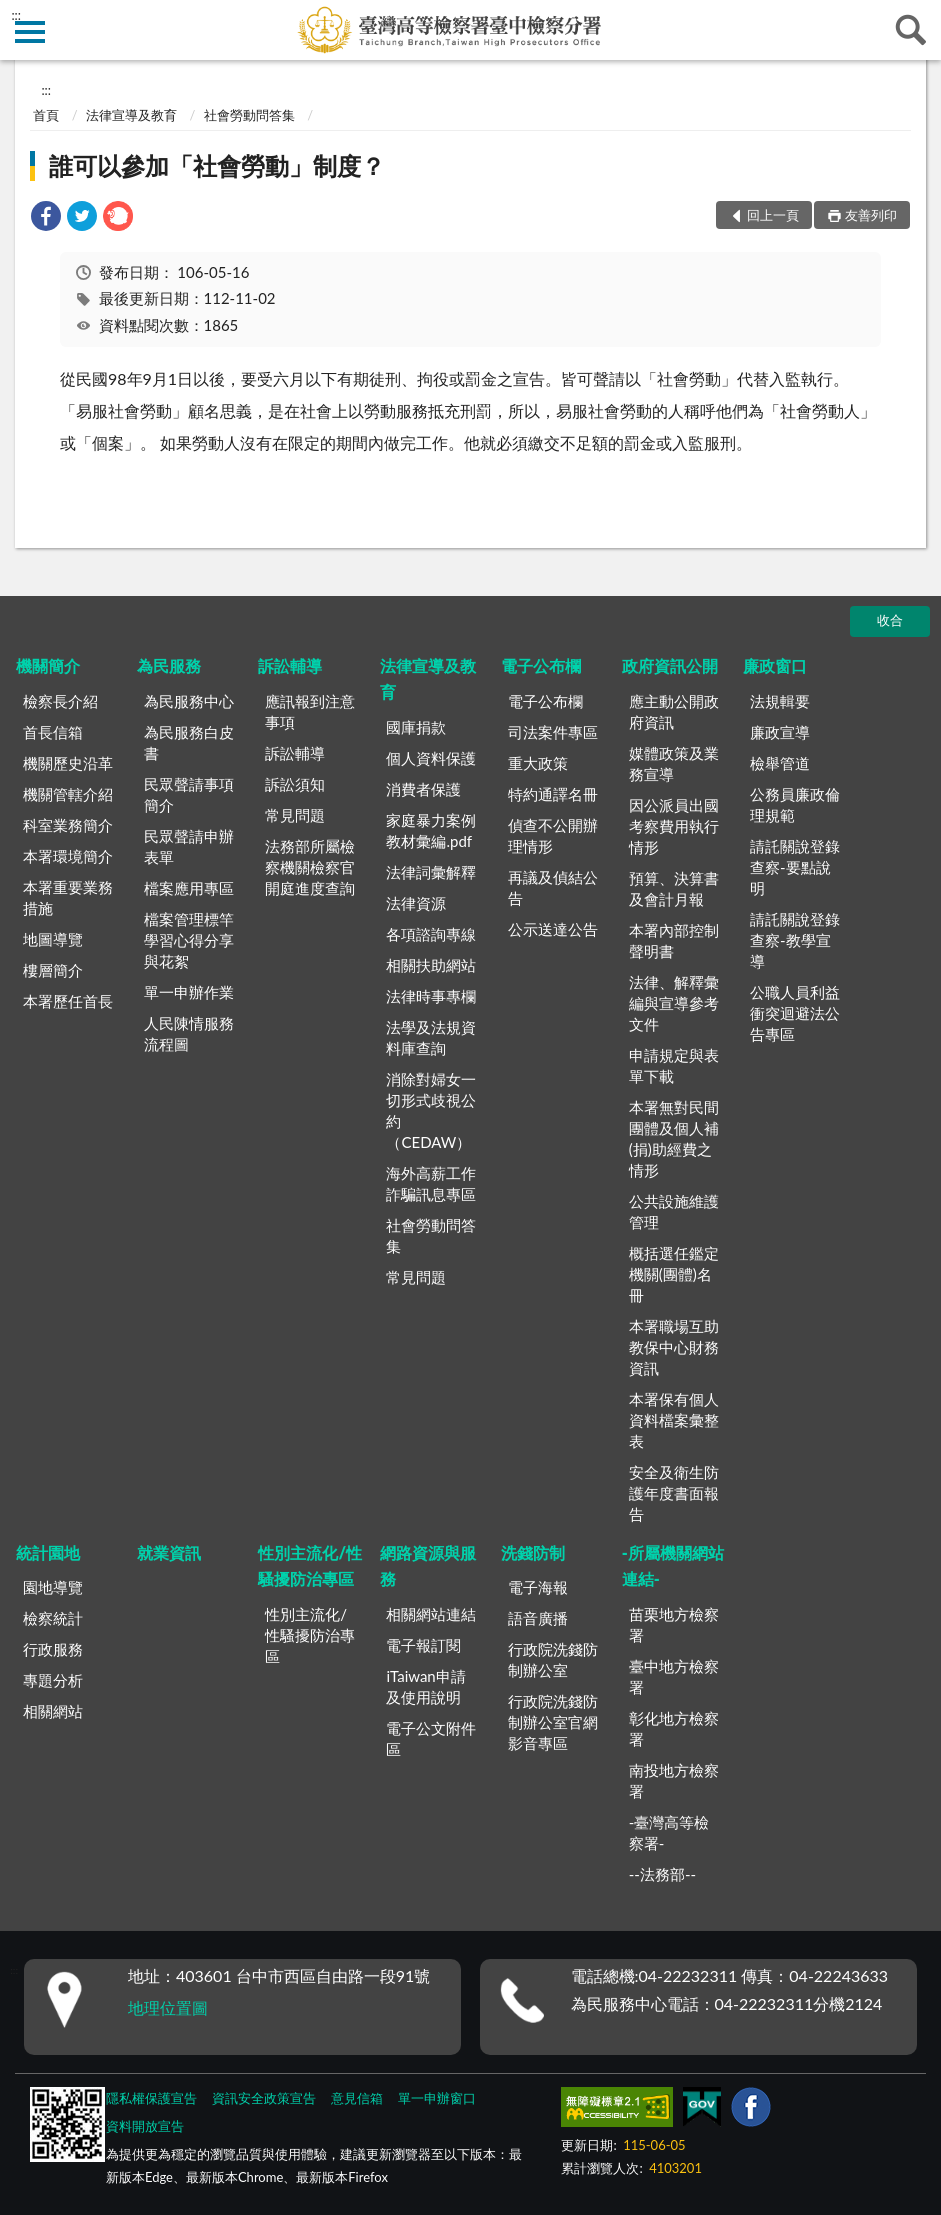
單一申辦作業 (189, 992)
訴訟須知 (295, 784)
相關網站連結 (431, 1614)
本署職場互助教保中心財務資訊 (674, 1347)
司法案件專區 (553, 732)
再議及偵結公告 (553, 887)
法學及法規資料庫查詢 (431, 1037)
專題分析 (53, 1680)
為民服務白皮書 (189, 742)
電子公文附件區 (431, 1738)
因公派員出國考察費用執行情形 (674, 826)
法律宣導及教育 (131, 115)
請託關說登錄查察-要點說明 (795, 867)
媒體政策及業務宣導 (674, 763)
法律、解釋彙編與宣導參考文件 (674, 1003)
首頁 (46, 115)
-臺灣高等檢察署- (669, 1832)
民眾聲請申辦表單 (189, 846)
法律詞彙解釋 (431, 872)
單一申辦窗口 (437, 2098)
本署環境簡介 (68, 856)
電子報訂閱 (423, 1645)
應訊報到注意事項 (310, 711)
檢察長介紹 (60, 701)
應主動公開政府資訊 (674, 711)
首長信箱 (53, 732)
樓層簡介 (53, 970)
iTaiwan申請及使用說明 (425, 1686)
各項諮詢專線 (431, 934)
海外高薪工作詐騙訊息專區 (431, 1183)
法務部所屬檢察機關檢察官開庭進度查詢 (310, 867)
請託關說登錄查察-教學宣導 (795, 940)
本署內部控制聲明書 (674, 940)
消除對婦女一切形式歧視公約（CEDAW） (431, 1110)
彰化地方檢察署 (674, 1728)
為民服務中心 (189, 701)
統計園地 (48, 1552)
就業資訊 (169, 1552)
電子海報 (538, 1587)
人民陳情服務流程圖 (189, 1033)
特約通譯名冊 (553, 794)
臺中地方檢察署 (674, 1676)
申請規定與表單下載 (674, 1065)
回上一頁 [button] (773, 215)
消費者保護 (423, 789)
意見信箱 (357, 2098)
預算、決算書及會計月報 (674, 888)
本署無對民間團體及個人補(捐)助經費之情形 (674, 1138)
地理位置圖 (168, 2007)
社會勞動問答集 (249, 115)
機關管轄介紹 (68, 794)
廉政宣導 (780, 732)
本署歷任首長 (68, 1001)
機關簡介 (48, 665)
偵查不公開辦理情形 (553, 835)
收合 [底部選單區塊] (890, 620)
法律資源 (416, 903)
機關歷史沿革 (68, 763)
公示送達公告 (553, 929)
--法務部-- (662, 1874)
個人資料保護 (431, 758)
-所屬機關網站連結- (673, 1565)
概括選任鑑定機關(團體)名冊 (674, 1274)
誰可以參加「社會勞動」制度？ (217, 165)
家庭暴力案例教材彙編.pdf (431, 830)
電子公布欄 (541, 665)
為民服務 (169, 665)
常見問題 (295, 815)
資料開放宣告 (145, 2126)
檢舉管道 (780, 763)
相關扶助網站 (431, 965)
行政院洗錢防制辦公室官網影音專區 (553, 1722)
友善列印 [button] (871, 215)
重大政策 (538, 763)
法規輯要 (780, 701)
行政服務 (53, 1649)
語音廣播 (538, 1618)
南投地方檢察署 (674, 1780)
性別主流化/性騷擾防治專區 (310, 1565)
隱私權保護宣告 (151, 2098)
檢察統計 (53, 1618)
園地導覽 (53, 1587)
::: (16, 15)
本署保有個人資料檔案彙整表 (674, 1420)
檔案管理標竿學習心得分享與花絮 (189, 940)
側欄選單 (30, 32)
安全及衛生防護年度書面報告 (674, 1493)
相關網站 (53, 1711)
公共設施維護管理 (674, 1211)
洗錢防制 (533, 1552)
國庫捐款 (416, 727)
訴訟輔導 (290, 665)
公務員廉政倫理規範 (795, 804)
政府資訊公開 (670, 665)
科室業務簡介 (68, 825)
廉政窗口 (775, 665)
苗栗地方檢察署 (674, 1624)
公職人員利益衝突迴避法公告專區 (795, 1013)
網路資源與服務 (428, 1565)
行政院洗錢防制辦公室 (553, 1659)
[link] (46, 218)
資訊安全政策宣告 (264, 2098)
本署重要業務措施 (68, 897)
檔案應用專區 (189, 888)
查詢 (911, 30)
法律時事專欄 (431, 996)
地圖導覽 (53, 939)
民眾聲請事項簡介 (189, 794)
